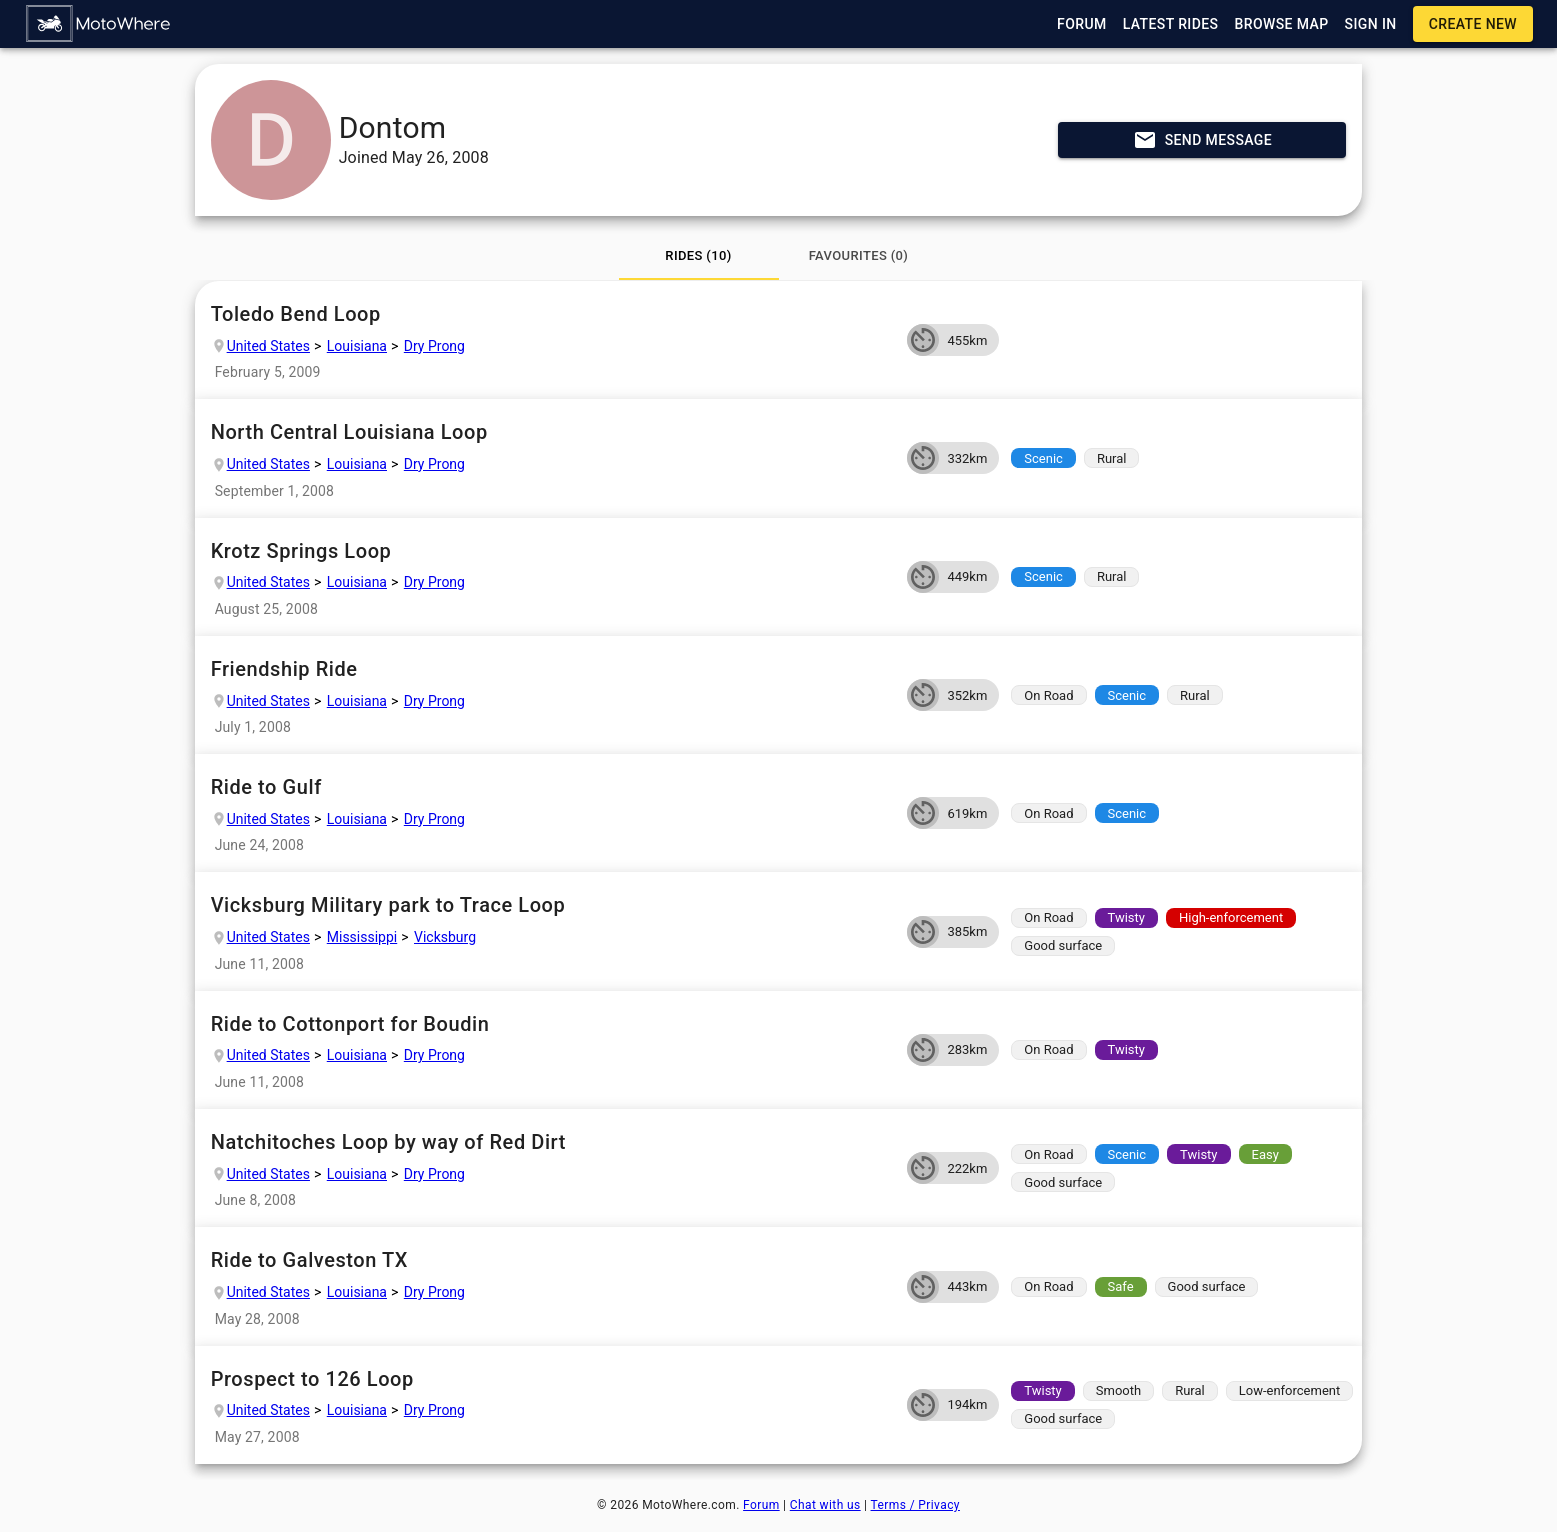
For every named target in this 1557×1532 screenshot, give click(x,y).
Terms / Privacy (915, 1505)
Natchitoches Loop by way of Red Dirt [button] (551, 1142)
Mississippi (362, 937)
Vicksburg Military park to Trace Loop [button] (551, 905)
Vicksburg (445, 937)
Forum (761, 1505)
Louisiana (357, 346)
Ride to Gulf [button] (551, 787)
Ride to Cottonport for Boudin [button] (551, 1024)
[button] (99, 24)
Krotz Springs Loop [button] (551, 551)
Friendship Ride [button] (551, 669)
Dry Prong (434, 346)
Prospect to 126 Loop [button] (551, 1379)
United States (268, 346)
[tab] (699, 256)
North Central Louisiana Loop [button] (551, 432)
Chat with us (825, 1505)
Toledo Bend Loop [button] (551, 314)
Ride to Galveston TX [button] (551, 1260)
